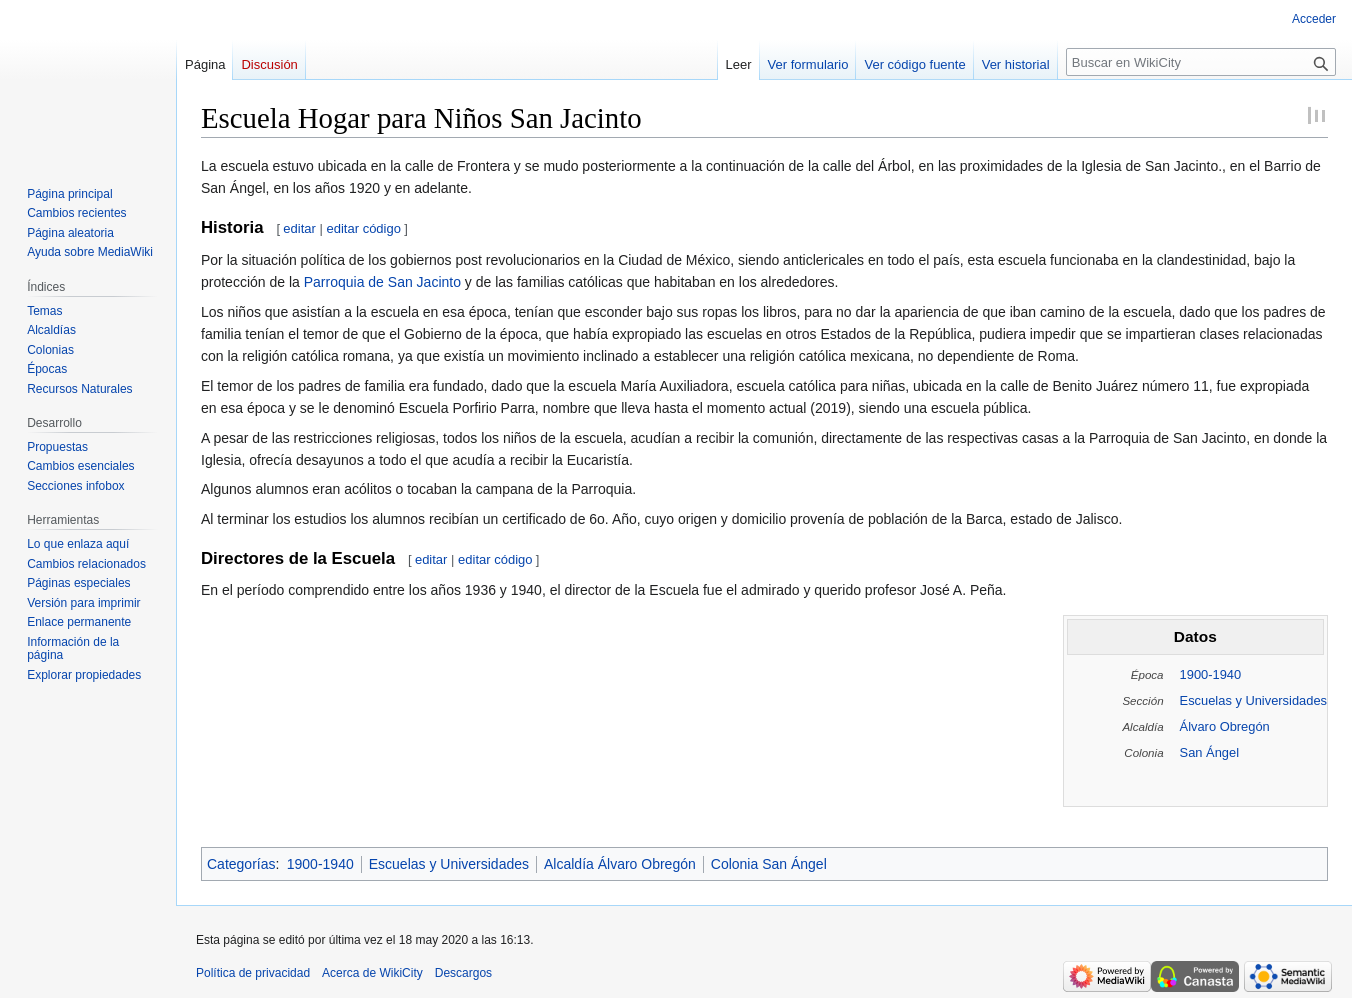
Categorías (241, 864)
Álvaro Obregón (1225, 726)
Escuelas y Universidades (1253, 700)
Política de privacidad (253, 973)
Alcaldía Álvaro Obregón (620, 864)
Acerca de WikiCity (372, 973)
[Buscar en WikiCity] (1201, 62)
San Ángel (1209, 752)
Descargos (463, 973)
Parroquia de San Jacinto (382, 282)
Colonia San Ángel (769, 864)
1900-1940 (1211, 674)
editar (299, 228)
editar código (364, 228)
